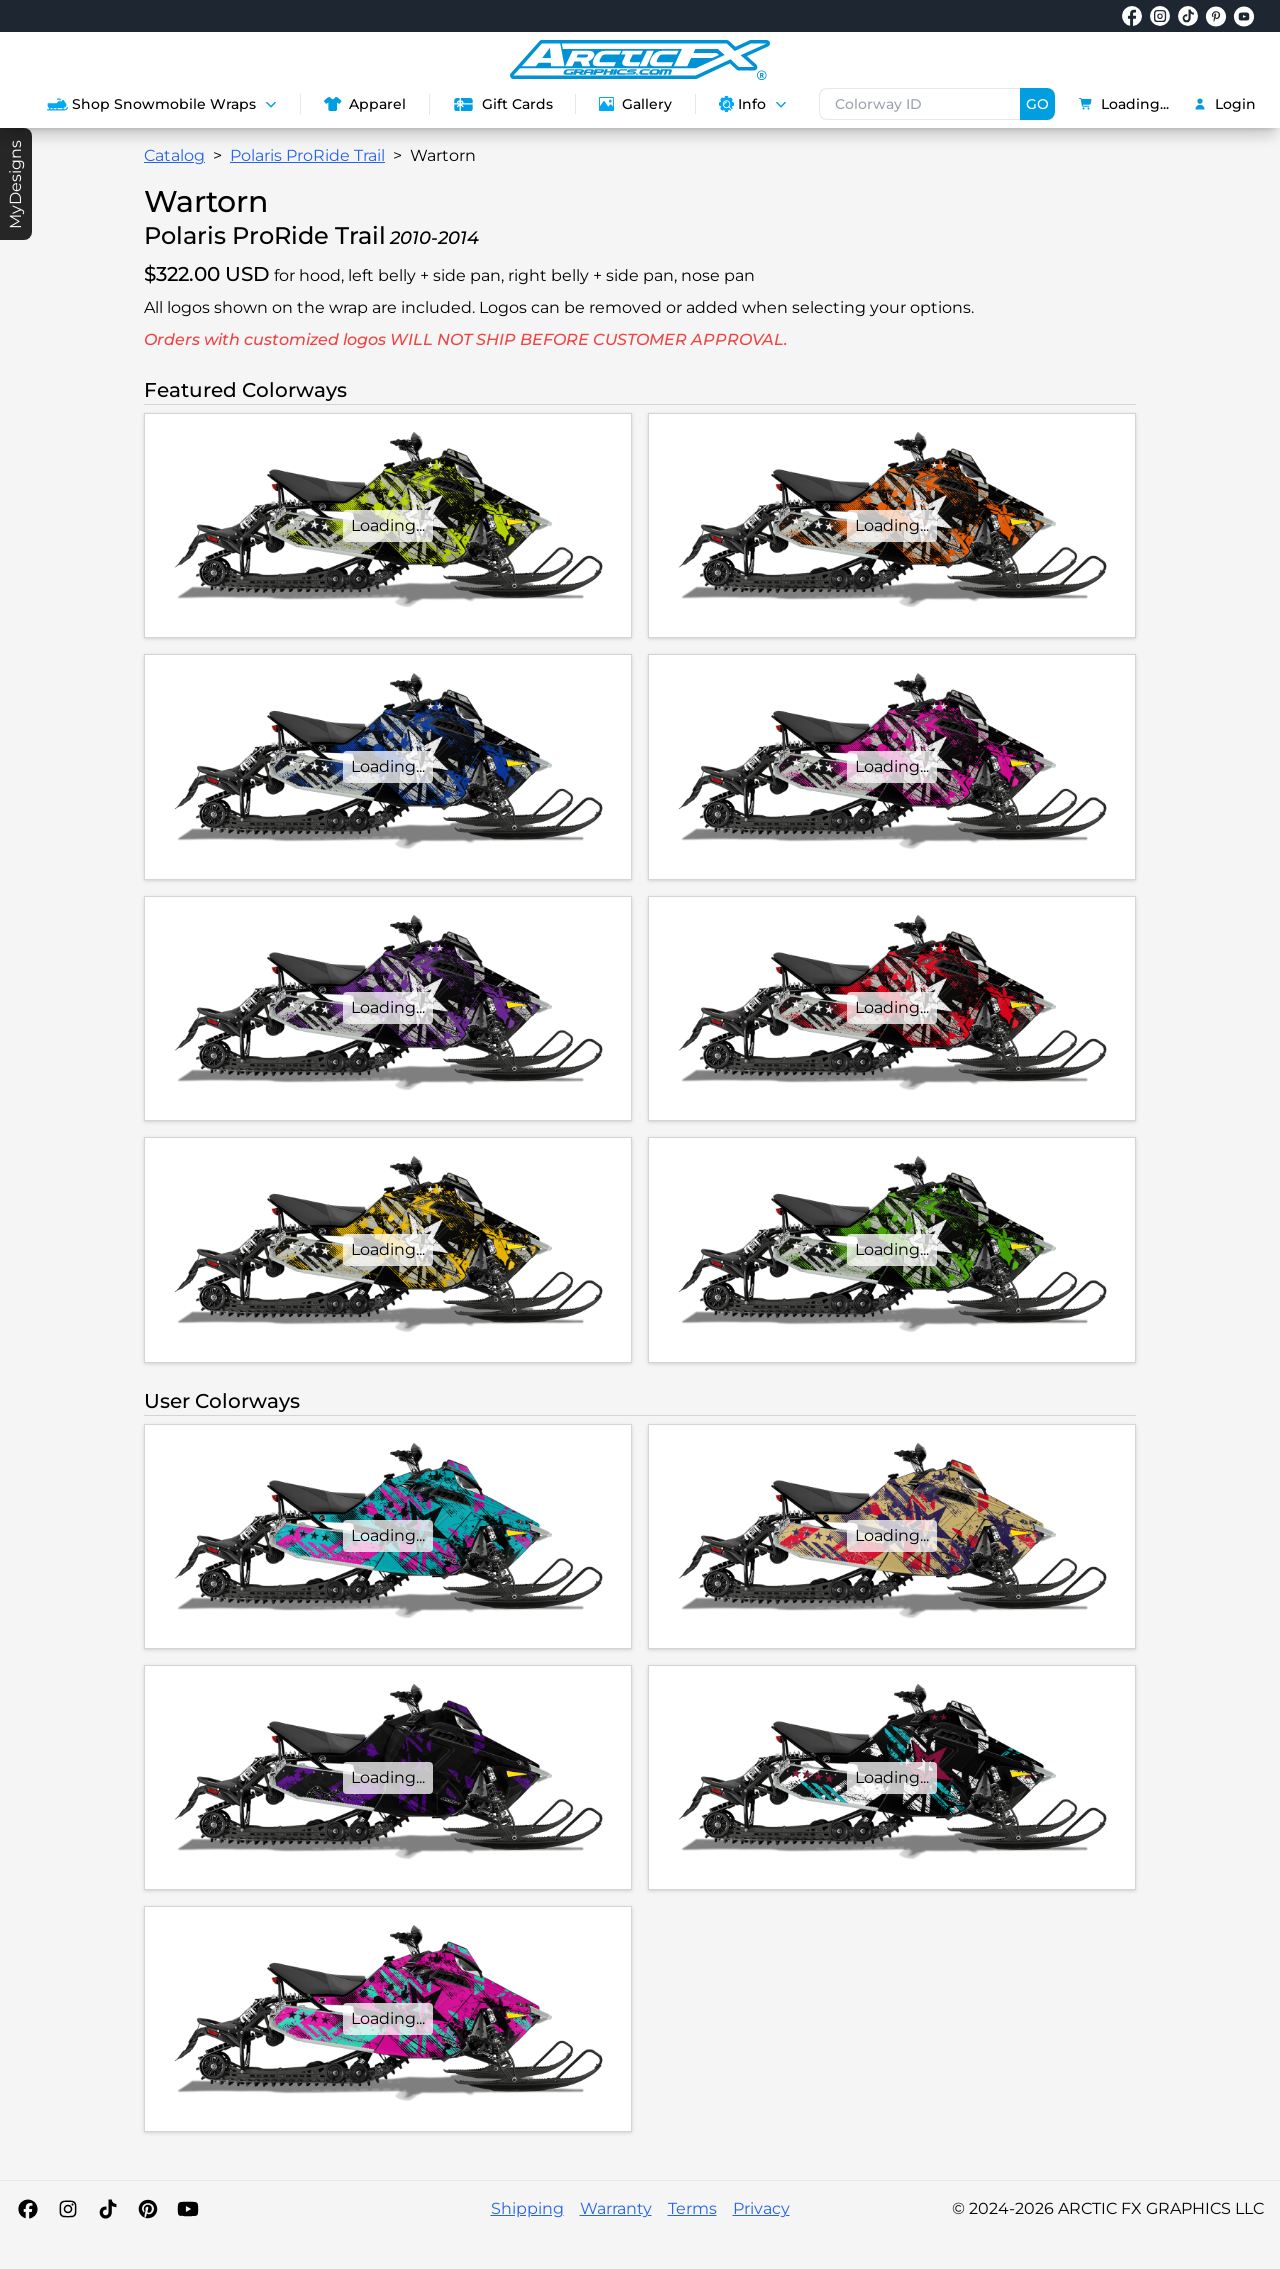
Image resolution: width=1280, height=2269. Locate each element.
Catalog (174, 155)
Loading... (1124, 104)
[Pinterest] (148, 2209)
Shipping (527, 2208)
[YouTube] (188, 2209)
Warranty (616, 2208)
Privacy (761, 2208)
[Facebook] (28, 2209)
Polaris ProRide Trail (307, 155)
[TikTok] (108, 2209)
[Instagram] (68, 2209)
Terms (692, 2208)
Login (1224, 104)
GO (1037, 104)
